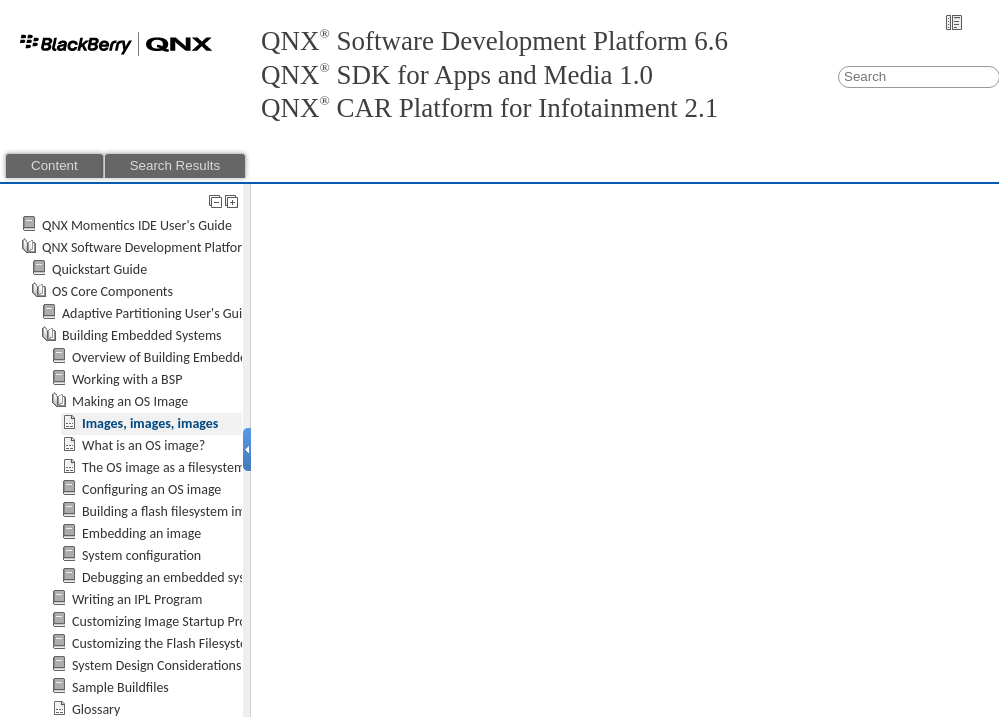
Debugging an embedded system (174, 577)
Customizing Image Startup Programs (176, 621)
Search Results (175, 165)
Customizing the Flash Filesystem (165, 643)
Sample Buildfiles (120, 687)
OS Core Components (112, 291)
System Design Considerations (156, 665)
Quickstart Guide (99, 269)
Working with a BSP (127, 379)
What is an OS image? (143, 445)
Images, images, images (150, 423)
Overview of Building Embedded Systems (187, 357)
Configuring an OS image (151, 489)
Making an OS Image (130, 401)
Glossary (96, 709)
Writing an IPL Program (137, 599)
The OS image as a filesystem (163, 467)
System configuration (141, 555)
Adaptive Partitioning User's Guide (159, 313)
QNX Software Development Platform (147, 247)
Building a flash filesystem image (174, 511)
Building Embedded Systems (142, 335)
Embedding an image (141, 533)
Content (54, 165)
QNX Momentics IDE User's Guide (137, 225)
